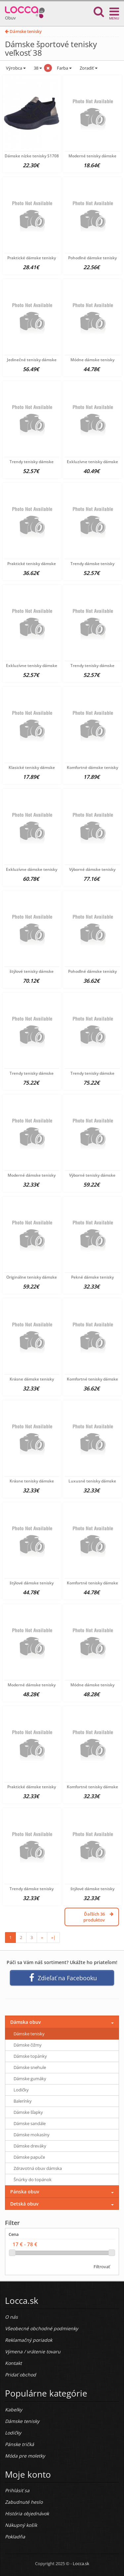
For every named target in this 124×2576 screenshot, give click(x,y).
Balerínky (23, 2101)
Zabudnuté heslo (24, 2502)
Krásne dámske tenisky (32, 1379)
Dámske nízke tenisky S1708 (32, 156)
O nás (11, 2317)
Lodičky (21, 2090)
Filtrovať (102, 2267)
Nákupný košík (21, 2525)
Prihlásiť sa (17, 2490)
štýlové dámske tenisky (32, 1583)
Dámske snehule (30, 2067)
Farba (64, 68)
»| (53, 1937)
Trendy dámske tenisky (92, 563)
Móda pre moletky (25, 2456)
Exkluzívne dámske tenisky (31, 869)
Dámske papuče (29, 2157)
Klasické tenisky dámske (32, 767)
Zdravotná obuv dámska (38, 2168)
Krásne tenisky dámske (32, 1481)
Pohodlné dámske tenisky (92, 258)
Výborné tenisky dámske (92, 1175)
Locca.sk (81, 2563)
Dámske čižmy (28, 2045)
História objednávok (27, 2513)
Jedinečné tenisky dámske (32, 360)
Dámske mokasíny (32, 2135)
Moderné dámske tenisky (32, 1175)
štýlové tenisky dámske (32, 971)
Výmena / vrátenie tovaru (33, 2351)
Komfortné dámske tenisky (92, 767)
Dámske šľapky (28, 2112)
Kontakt (13, 2363)
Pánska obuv (24, 2191)
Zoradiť (88, 68)
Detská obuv (24, 2204)
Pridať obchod (20, 2374)
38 (37, 68)
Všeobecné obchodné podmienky (41, 2328)
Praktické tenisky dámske (31, 563)
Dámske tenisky (23, 31)
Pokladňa (15, 2536)
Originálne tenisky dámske (31, 1277)
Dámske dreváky (30, 2146)
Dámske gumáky (30, 2079)
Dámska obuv (25, 2022)
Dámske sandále (30, 2123)
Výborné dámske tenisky (92, 869)
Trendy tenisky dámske (32, 461)
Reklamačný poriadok (28, 2340)
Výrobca (15, 68)
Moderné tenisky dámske (92, 156)
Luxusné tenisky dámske (92, 1481)
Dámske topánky (30, 2056)
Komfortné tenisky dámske (92, 1379)
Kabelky (13, 2409)
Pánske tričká (19, 2444)
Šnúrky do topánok (33, 2179)
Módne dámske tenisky (92, 360)
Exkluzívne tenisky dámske (92, 461)
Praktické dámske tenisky (31, 258)
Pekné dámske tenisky (92, 1277)
